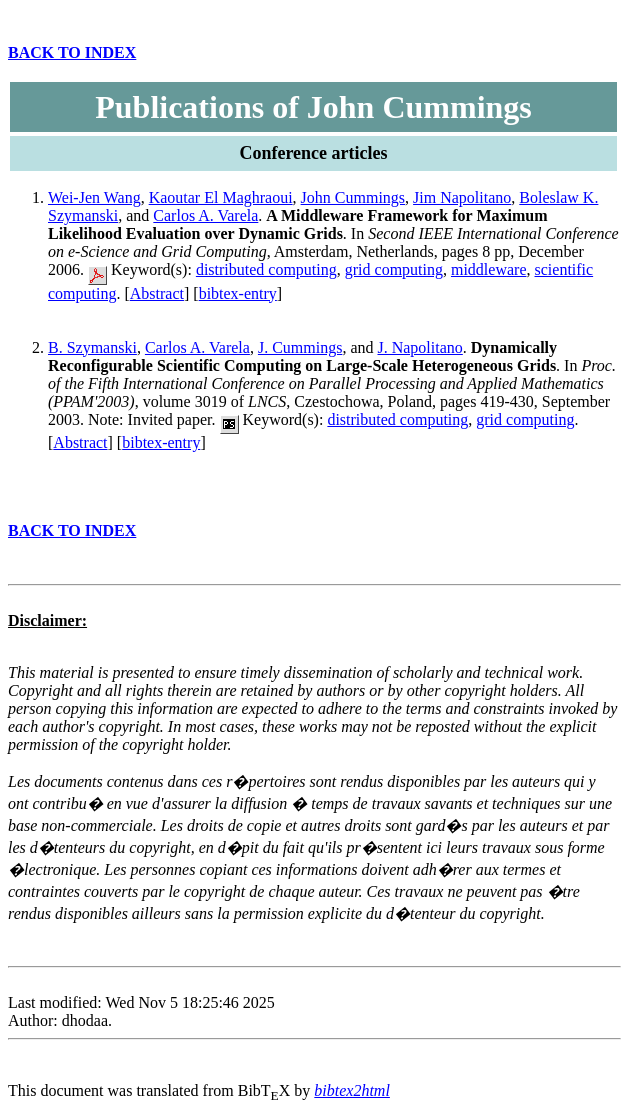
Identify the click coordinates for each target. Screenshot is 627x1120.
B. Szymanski (92, 347)
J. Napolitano (419, 347)
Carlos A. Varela (205, 215)
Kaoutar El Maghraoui (221, 197)
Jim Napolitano (462, 197)
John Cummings (353, 197)
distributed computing (266, 269)
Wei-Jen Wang (94, 197)
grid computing (394, 269)
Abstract (157, 293)
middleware (489, 269)
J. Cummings (300, 347)
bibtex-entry (238, 293)
